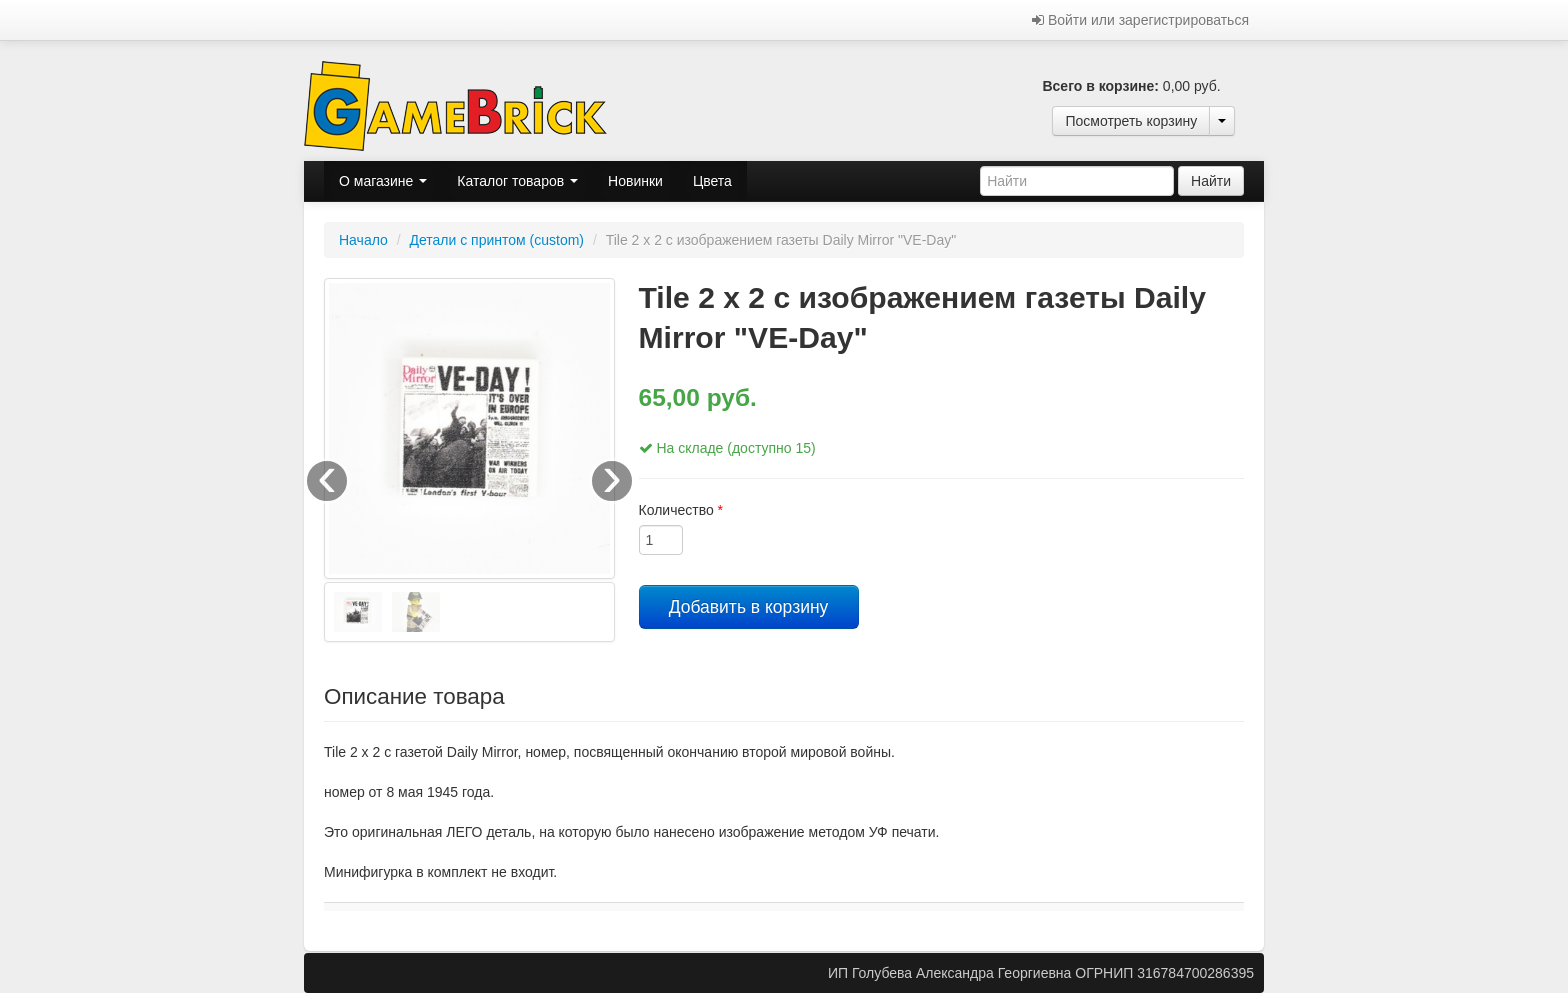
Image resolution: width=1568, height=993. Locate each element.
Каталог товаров (517, 181)
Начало (363, 240)
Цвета (712, 181)
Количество (681, 510)
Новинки (635, 181)
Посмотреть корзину (1131, 121)
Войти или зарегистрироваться (1140, 20)
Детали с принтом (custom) (496, 240)
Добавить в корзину (749, 607)
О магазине (383, 181)
